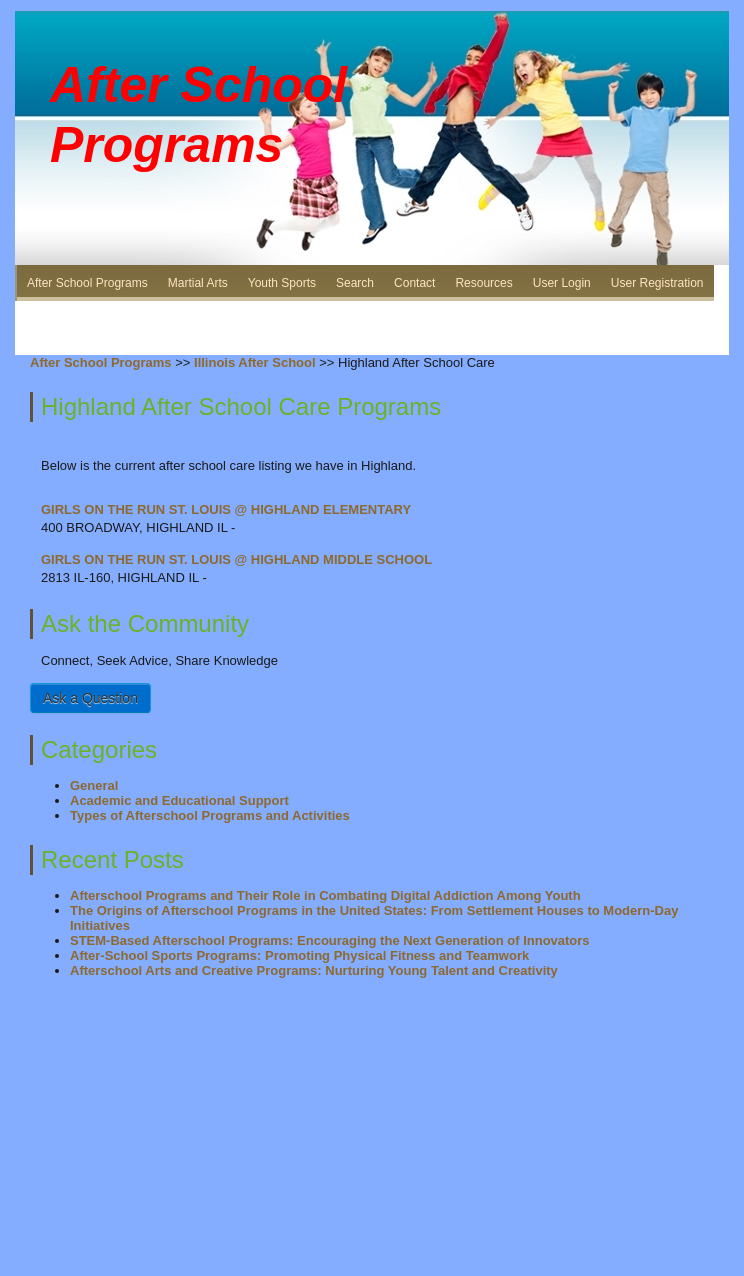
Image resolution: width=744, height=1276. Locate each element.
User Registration (657, 283)
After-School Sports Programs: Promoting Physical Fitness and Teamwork (299, 955)
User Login (562, 283)
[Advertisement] (372, 310)
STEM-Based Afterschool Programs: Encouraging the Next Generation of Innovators (330, 940)
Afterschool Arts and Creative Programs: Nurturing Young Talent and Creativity (314, 970)
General (94, 785)
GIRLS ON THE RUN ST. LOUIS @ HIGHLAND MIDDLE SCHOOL (236, 559)
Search (355, 283)
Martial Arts (198, 283)
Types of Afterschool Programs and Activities (210, 815)
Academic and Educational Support (179, 800)
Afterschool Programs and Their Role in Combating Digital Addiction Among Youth (325, 895)
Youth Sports (282, 283)
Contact (414, 283)
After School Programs (87, 283)
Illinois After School (255, 362)
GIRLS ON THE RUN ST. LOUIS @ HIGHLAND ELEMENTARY (226, 509)
